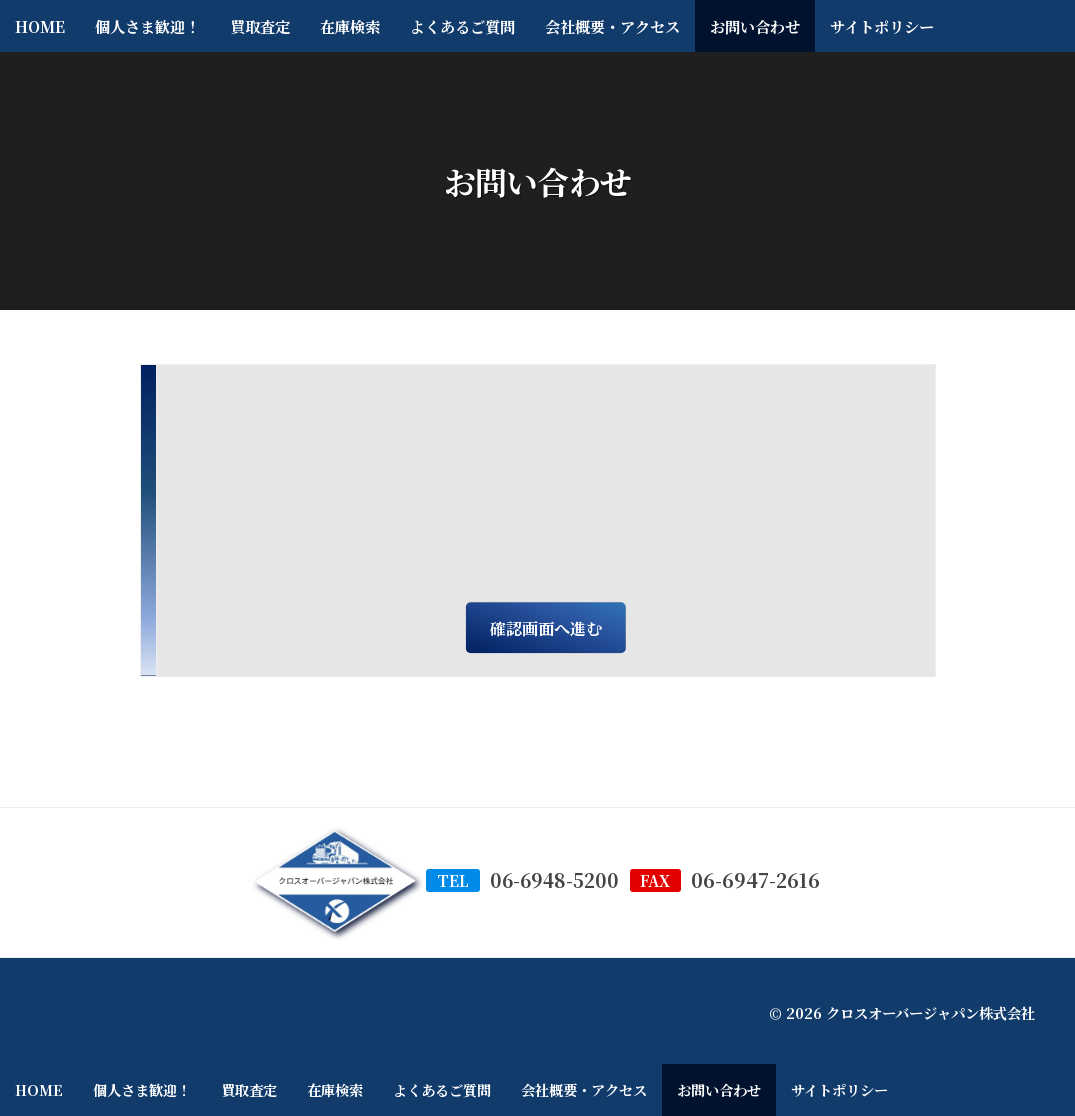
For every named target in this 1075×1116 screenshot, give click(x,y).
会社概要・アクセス (612, 26)
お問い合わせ (755, 26)
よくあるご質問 (462, 26)
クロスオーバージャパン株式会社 (930, 1012)
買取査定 (260, 26)
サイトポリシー (882, 26)
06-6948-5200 (554, 880)
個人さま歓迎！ (147, 26)
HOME (40, 26)
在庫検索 (350, 26)
